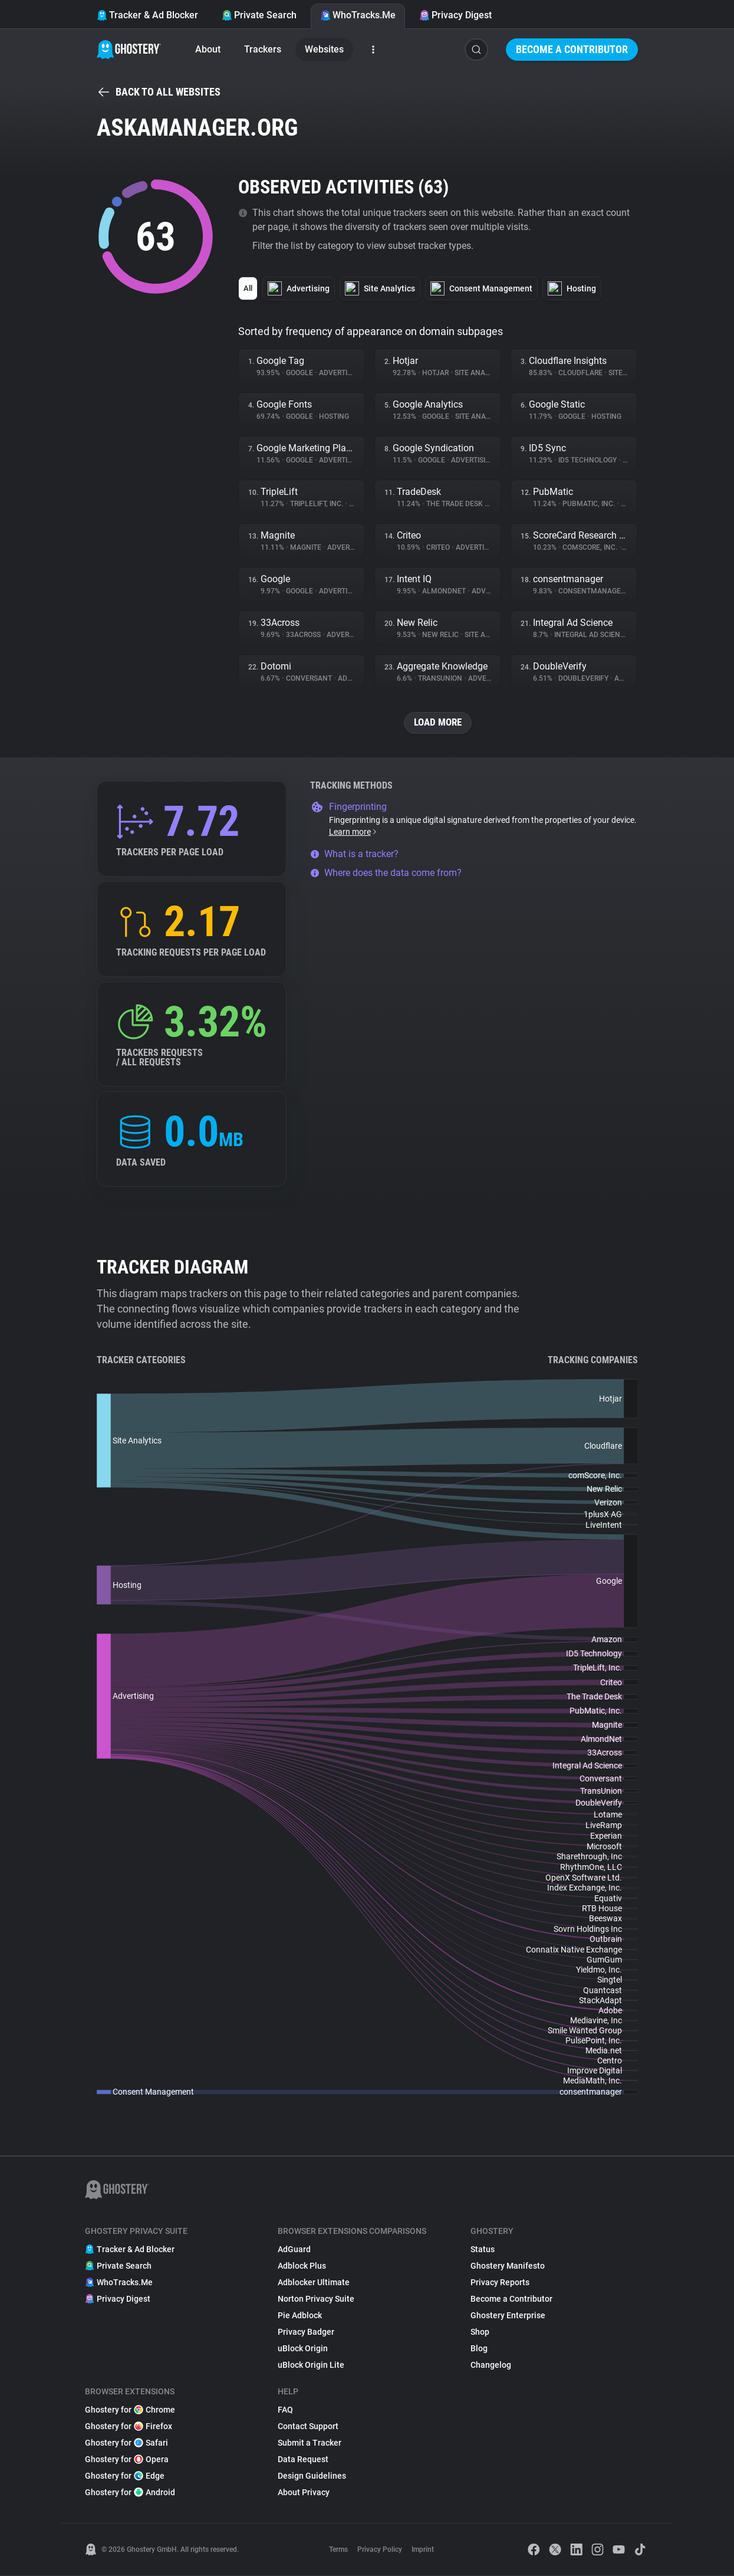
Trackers (262, 49)
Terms (338, 2550)
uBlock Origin (303, 2349)
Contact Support (308, 2426)
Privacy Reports (499, 2283)
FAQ (285, 2410)
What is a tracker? (354, 854)
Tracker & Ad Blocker (147, 15)
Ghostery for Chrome (130, 2410)
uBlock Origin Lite (311, 2365)
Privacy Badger (306, 2332)
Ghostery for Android (130, 2493)
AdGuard (294, 2250)
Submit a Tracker (309, 2443)
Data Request (303, 2460)
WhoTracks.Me (358, 15)
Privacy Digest (455, 15)
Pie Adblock (300, 2316)
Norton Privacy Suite (316, 2299)
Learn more (353, 832)
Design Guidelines (312, 2476)
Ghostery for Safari (126, 2443)
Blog (479, 2349)
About (207, 49)
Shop (479, 2332)
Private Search (259, 15)
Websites (324, 49)
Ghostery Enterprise (507, 2316)
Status (482, 2250)
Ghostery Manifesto (507, 2266)
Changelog (490, 2365)
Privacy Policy (379, 2550)
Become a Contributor (572, 49)
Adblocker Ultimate (314, 2283)
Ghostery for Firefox (128, 2426)
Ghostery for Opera (127, 2460)
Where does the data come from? (386, 873)
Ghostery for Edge (124, 2476)
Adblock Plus (302, 2266)
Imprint (423, 2550)
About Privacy (304, 2493)
